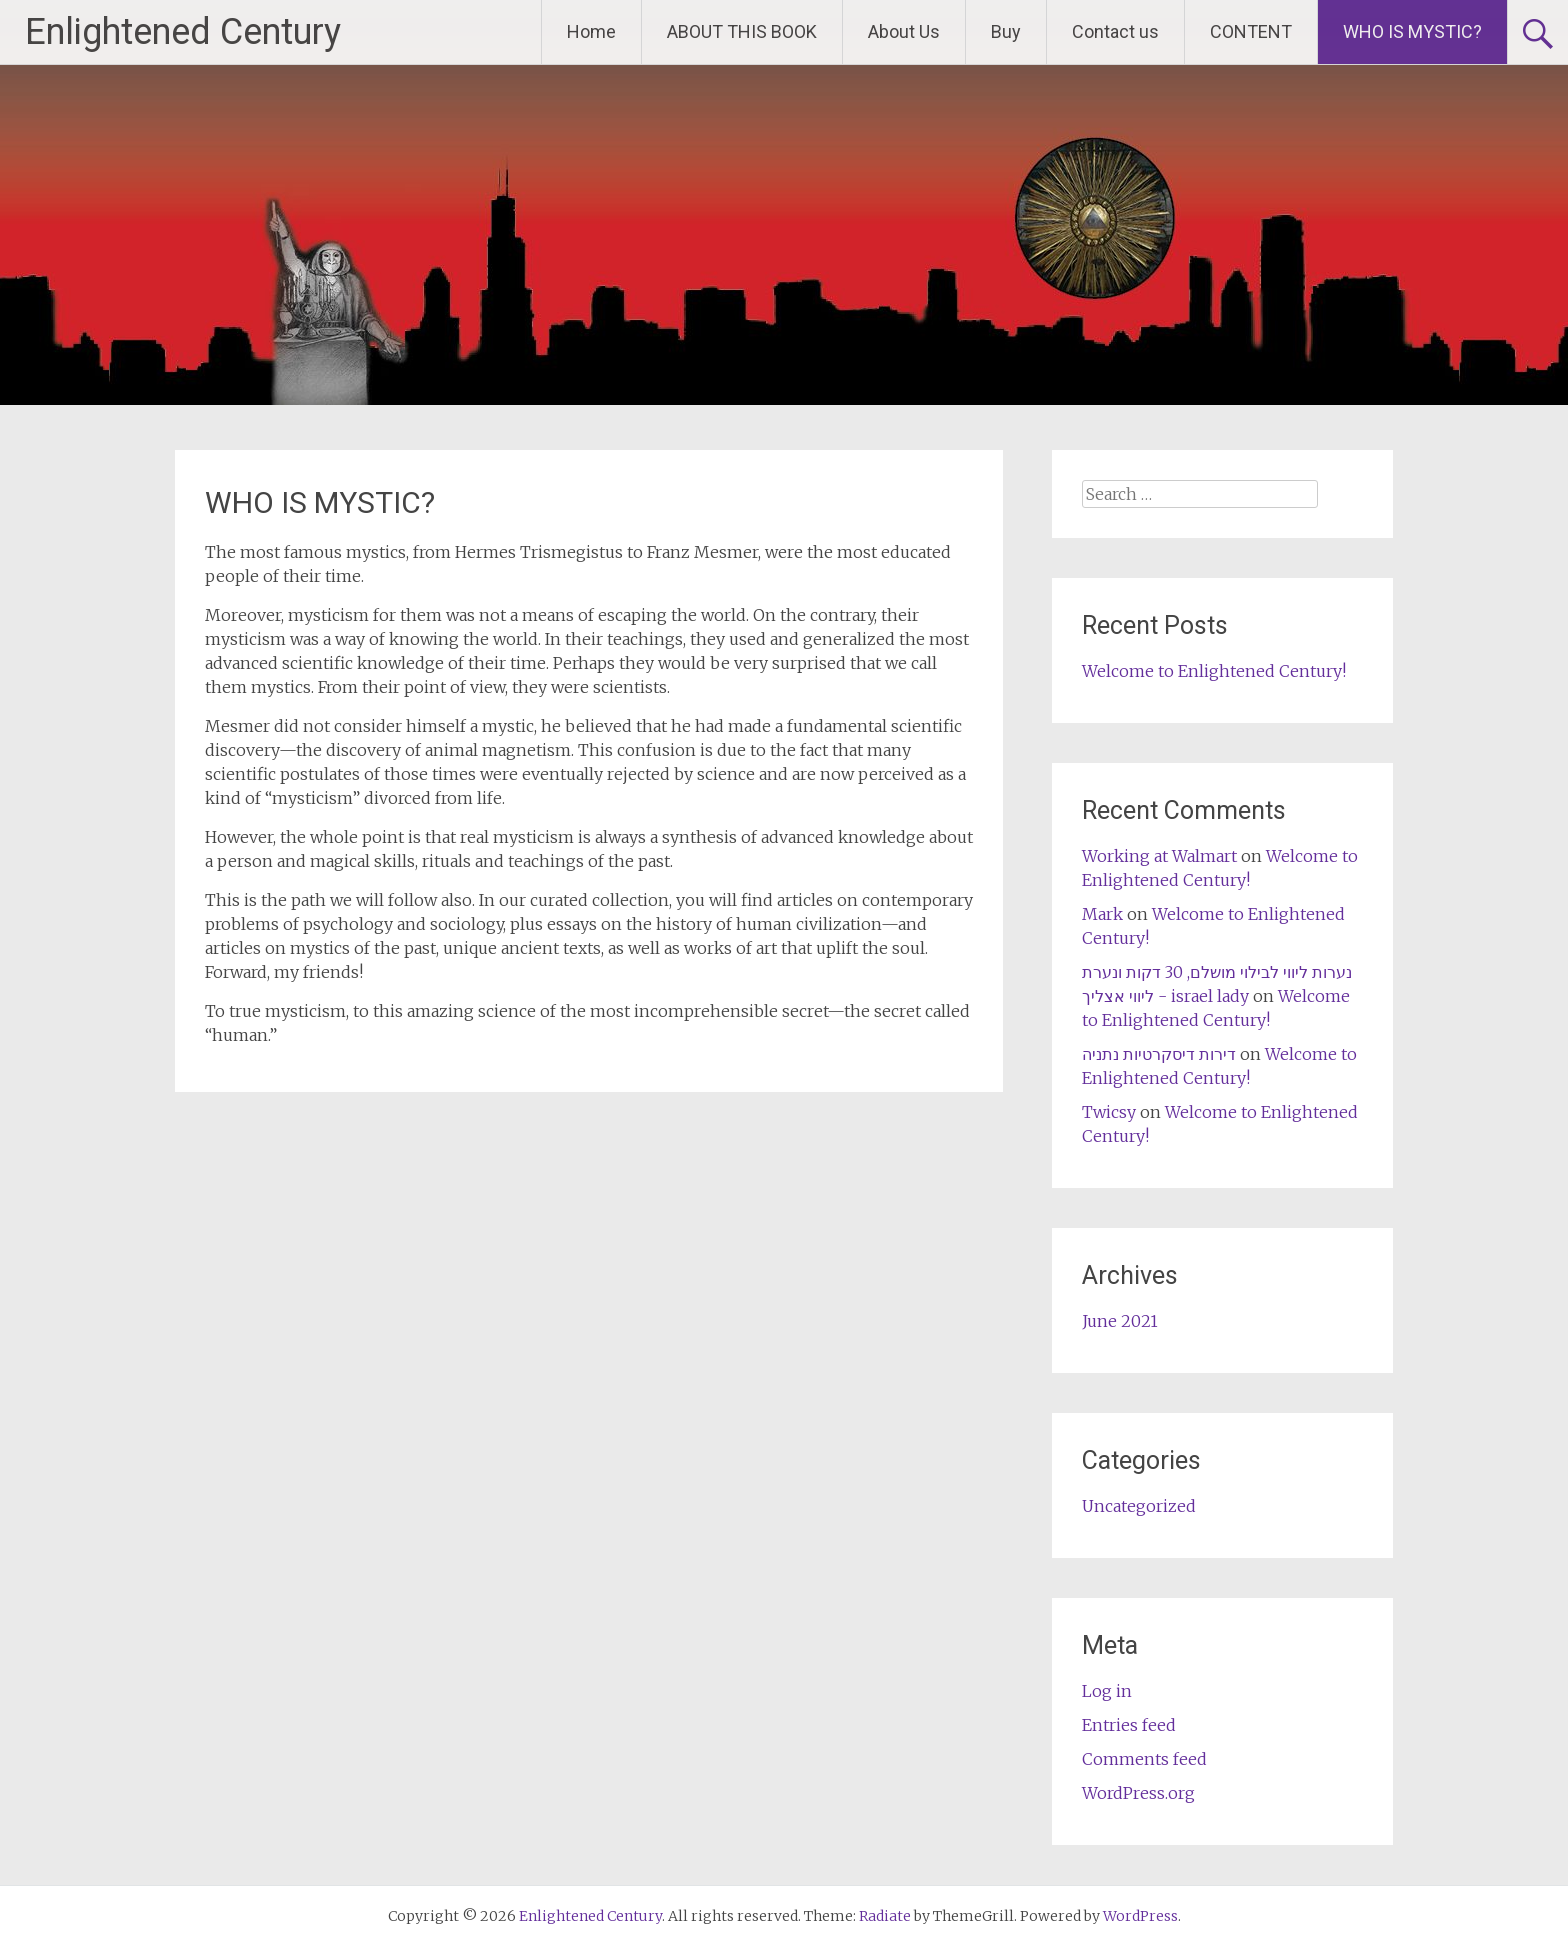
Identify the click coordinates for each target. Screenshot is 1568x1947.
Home (591, 31)
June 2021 (1120, 1321)
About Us (904, 31)
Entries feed (1129, 1725)
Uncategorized (1139, 1506)
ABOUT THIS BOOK (742, 31)
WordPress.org (1138, 1793)
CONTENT (1251, 31)
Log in (1107, 1691)
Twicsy (1109, 1112)
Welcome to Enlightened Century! (1214, 671)
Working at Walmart (1159, 856)
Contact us (1115, 31)
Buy (1006, 31)
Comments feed (1144, 1759)
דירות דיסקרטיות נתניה (1159, 1054)
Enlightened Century (183, 32)
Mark (1102, 914)
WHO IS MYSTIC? (1412, 31)
